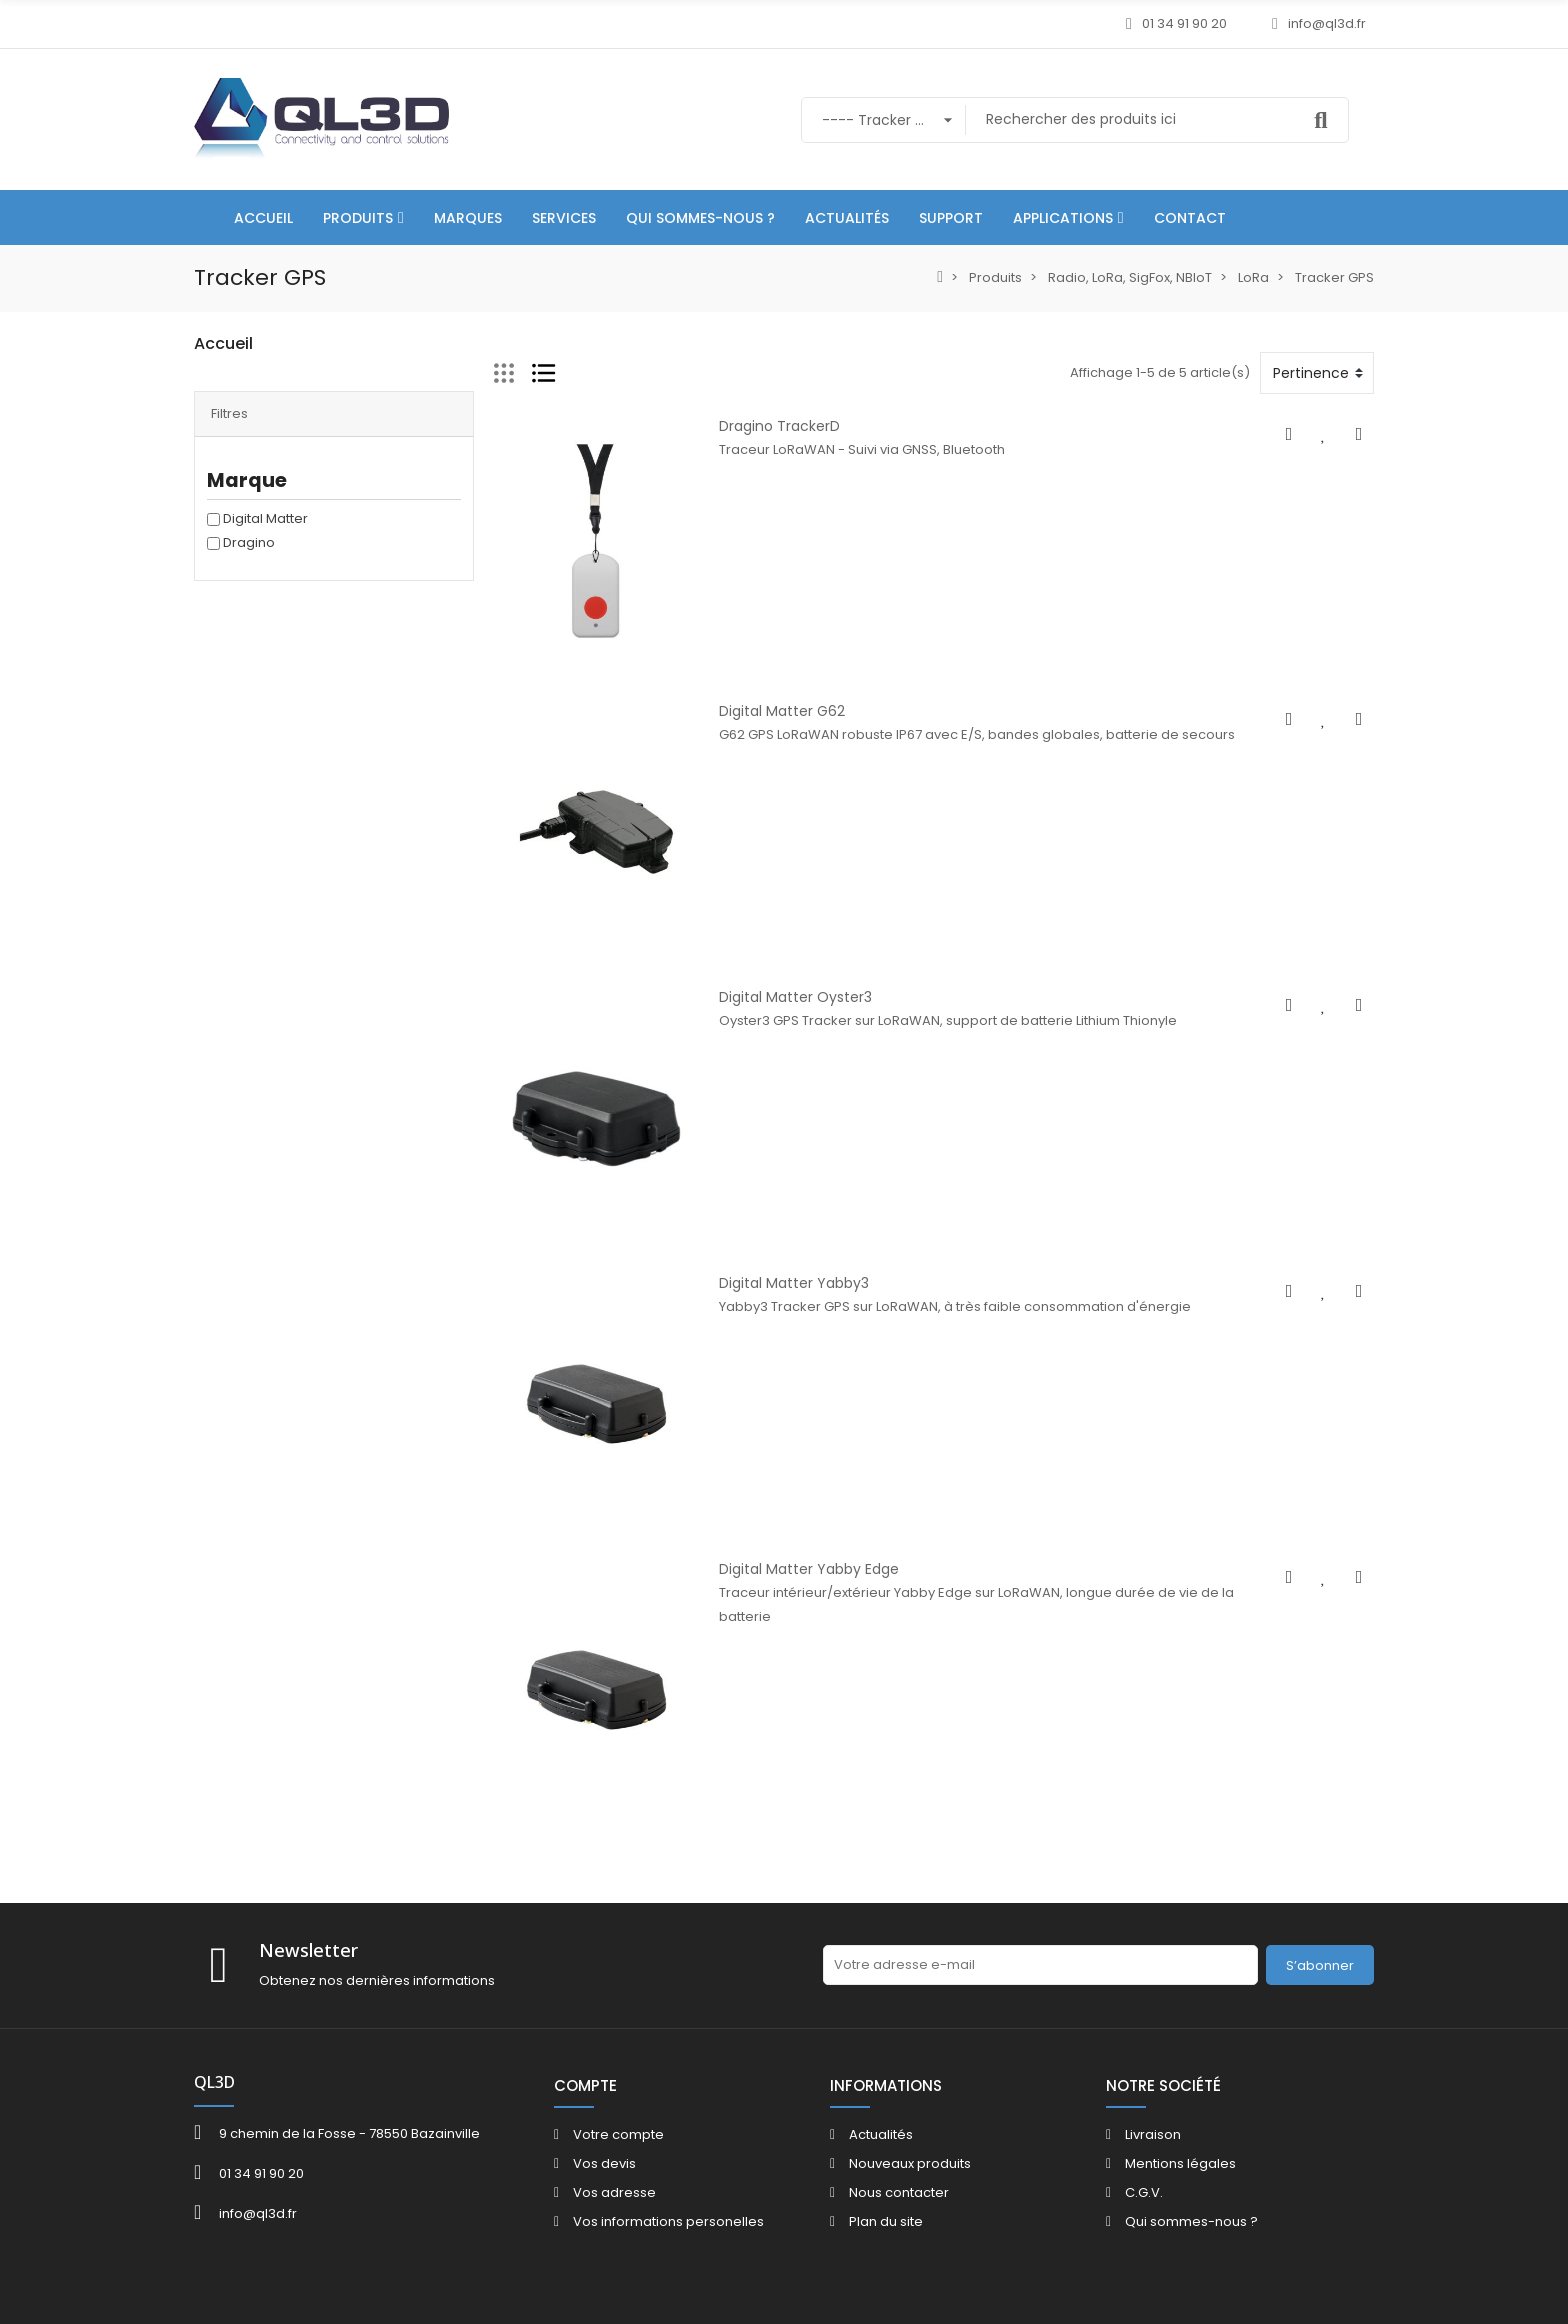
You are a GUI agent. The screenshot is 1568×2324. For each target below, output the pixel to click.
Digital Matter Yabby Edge (809, 1569)
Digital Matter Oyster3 (795, 997)
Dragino (249, 570)
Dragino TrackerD (779, 426)
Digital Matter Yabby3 (794, 1283)
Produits (220, 382)
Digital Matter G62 (782, 711)
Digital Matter (265, 546)
